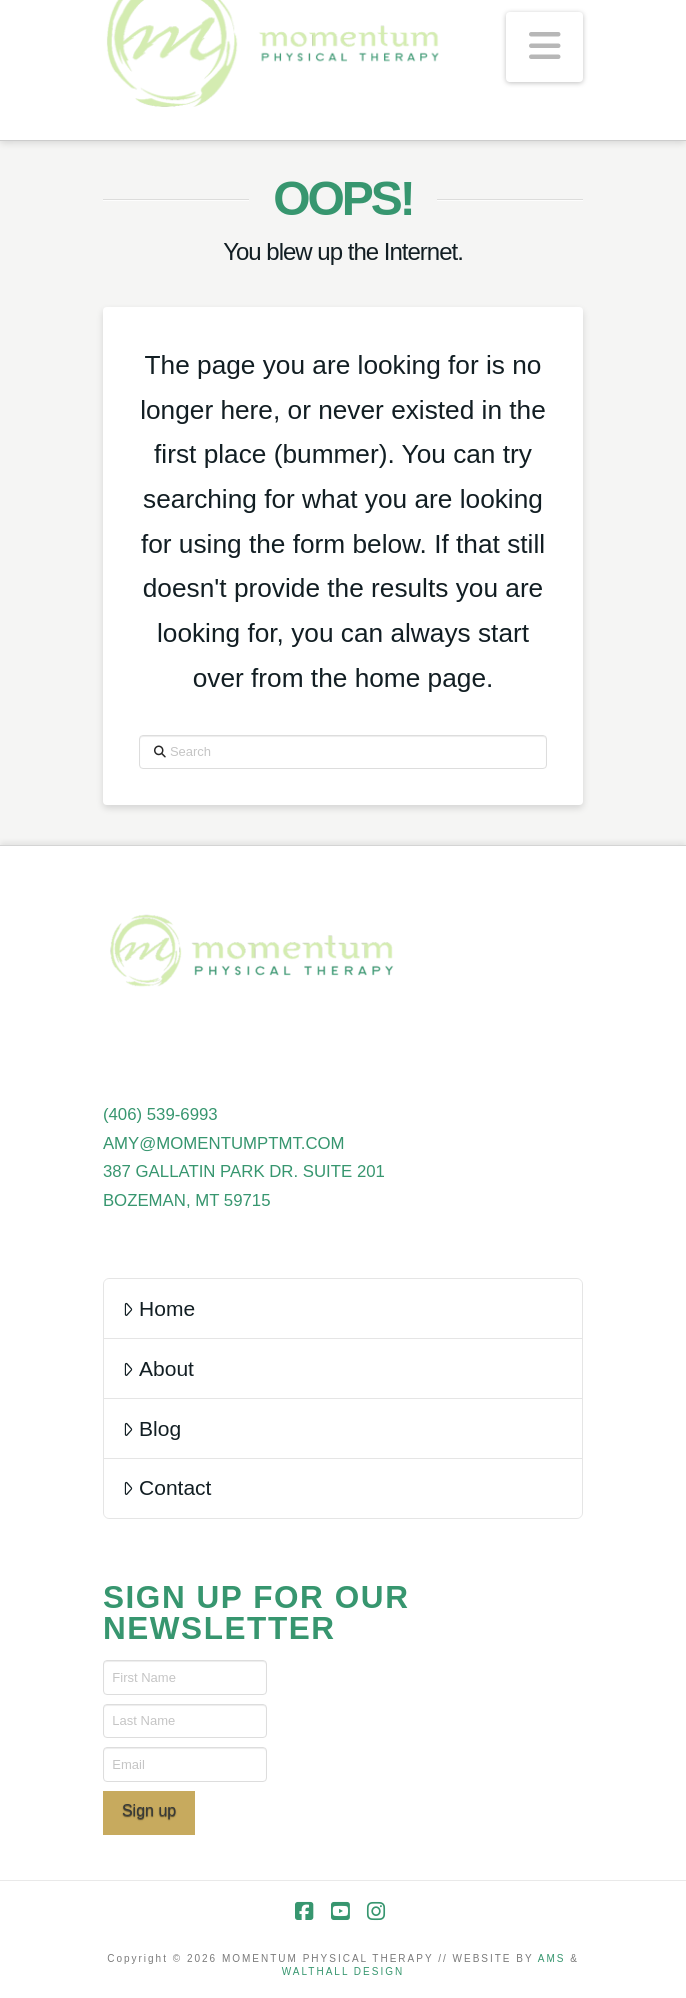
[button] (544, 47)
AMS (552, 1958)
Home (158, 1308)
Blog (151, 1428)
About (158, 1368)
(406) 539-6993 (160, 1114)
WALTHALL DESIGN (343, 1971)
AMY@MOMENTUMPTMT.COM (224, 1143)
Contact (167, 1487)
